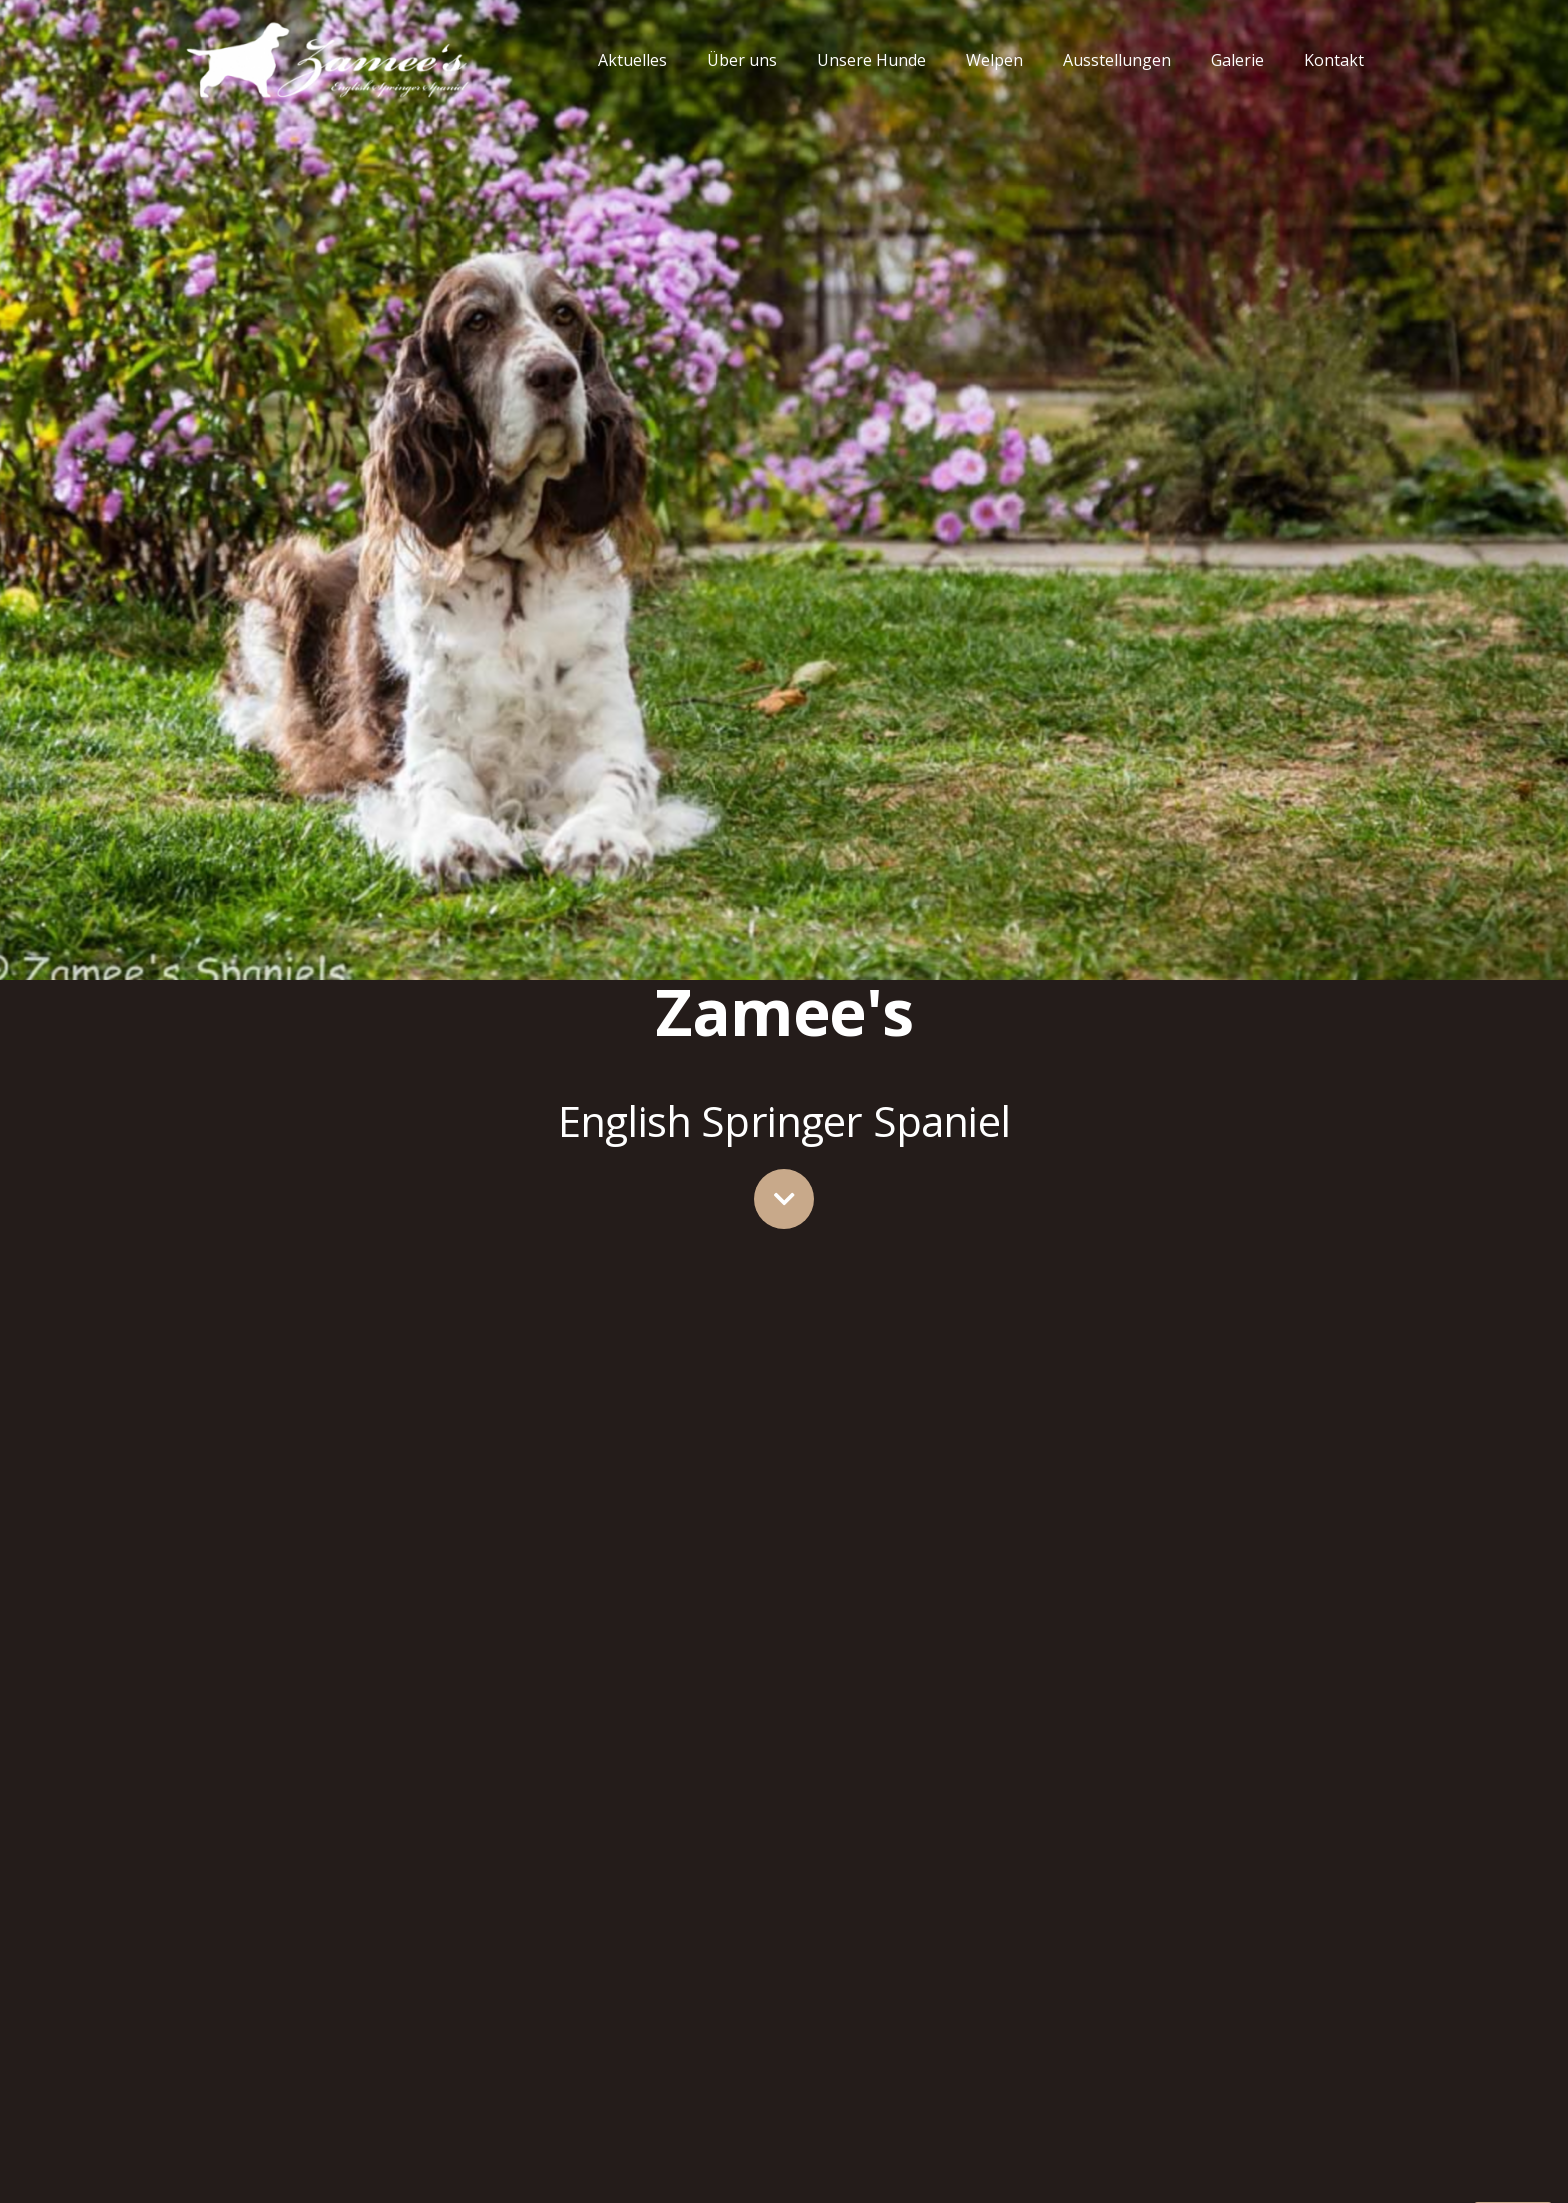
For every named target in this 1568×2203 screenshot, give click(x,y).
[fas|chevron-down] (784, 1199)
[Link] (327, 60)
